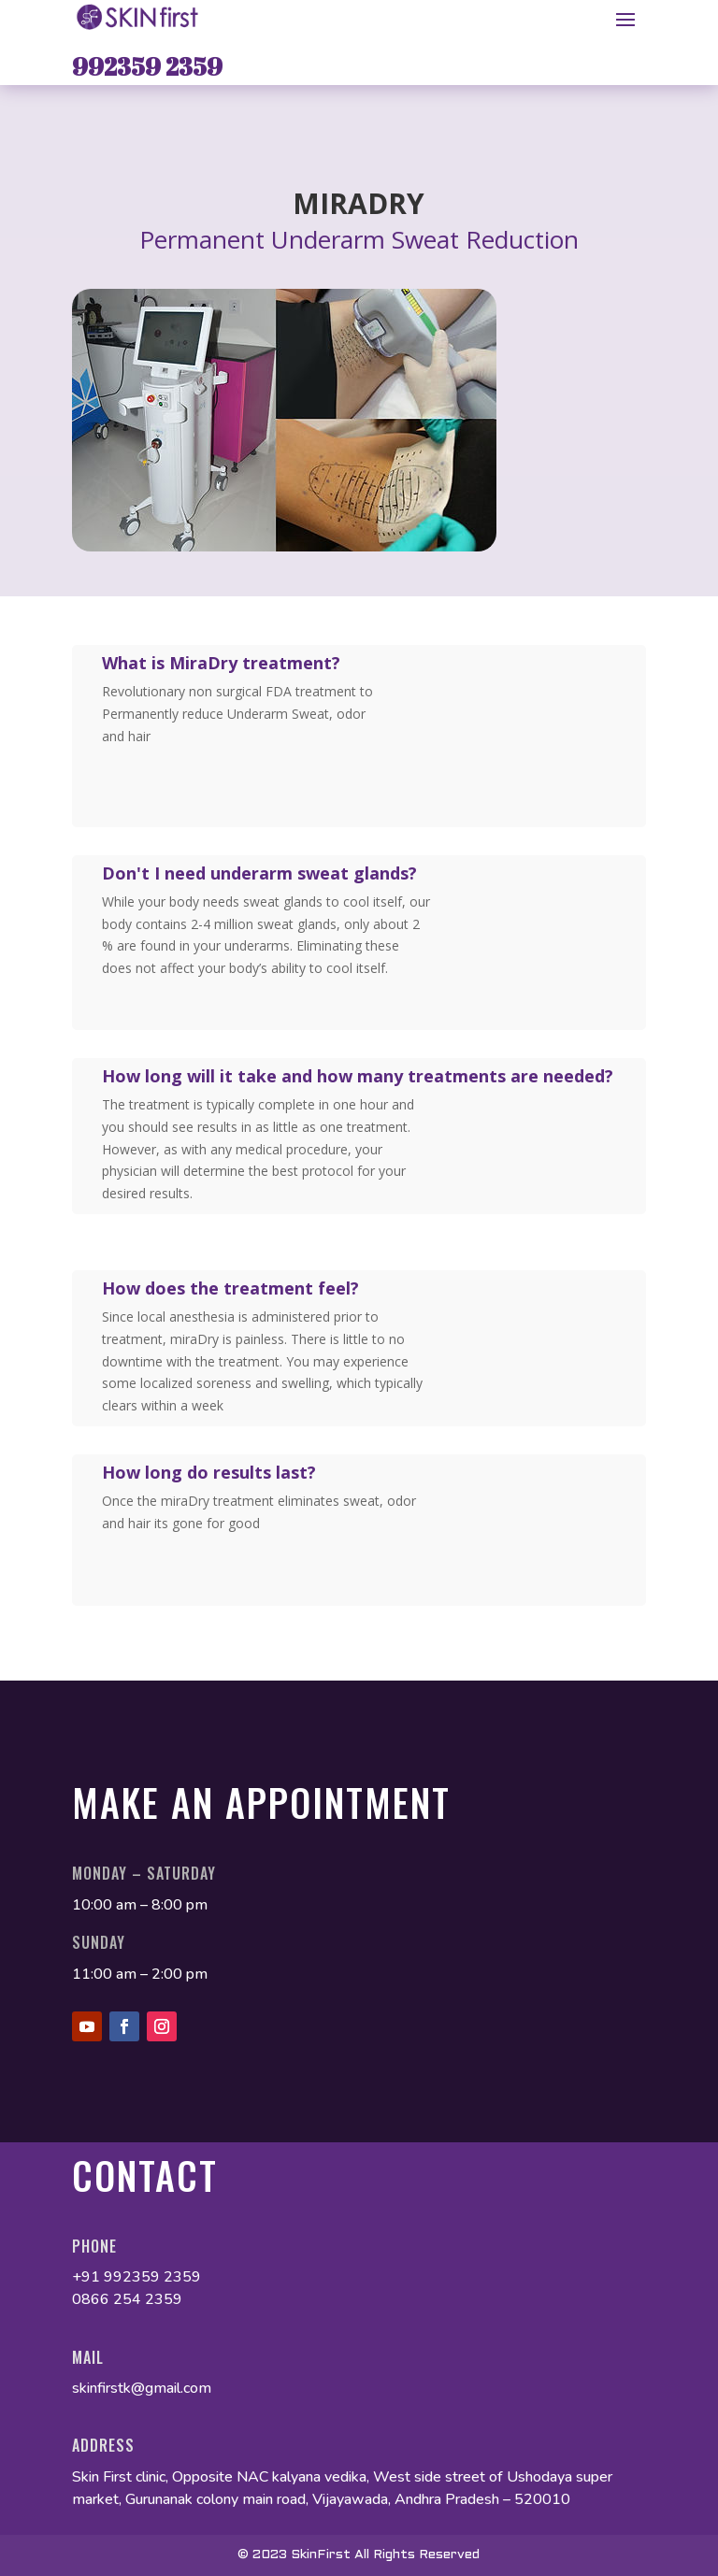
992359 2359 (147, 66)
